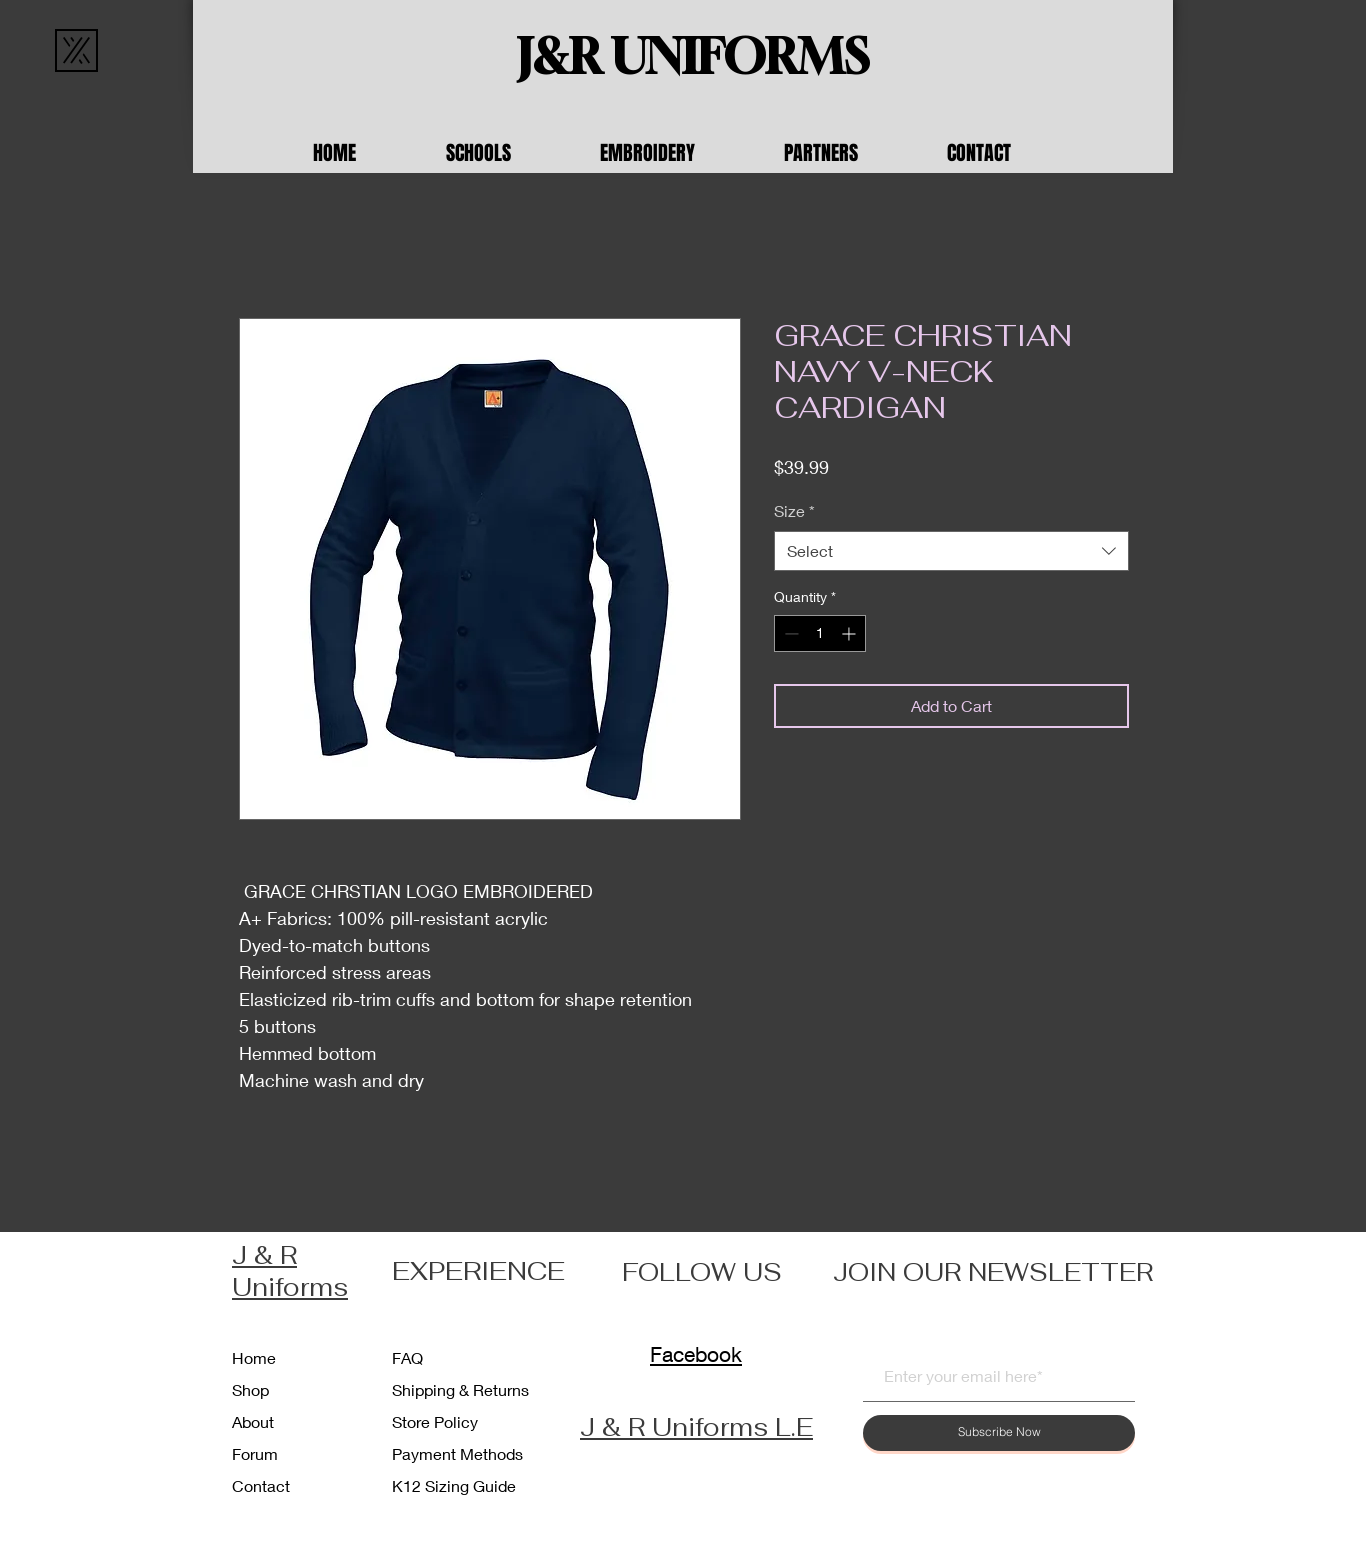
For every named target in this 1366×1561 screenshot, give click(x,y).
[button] (508, 153)
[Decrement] (789, 633)
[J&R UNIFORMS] (693, 57)
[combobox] (951, 551)
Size (794, 510)
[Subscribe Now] (999, 1433)
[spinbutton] (820, 633)
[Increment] (850, 633)
